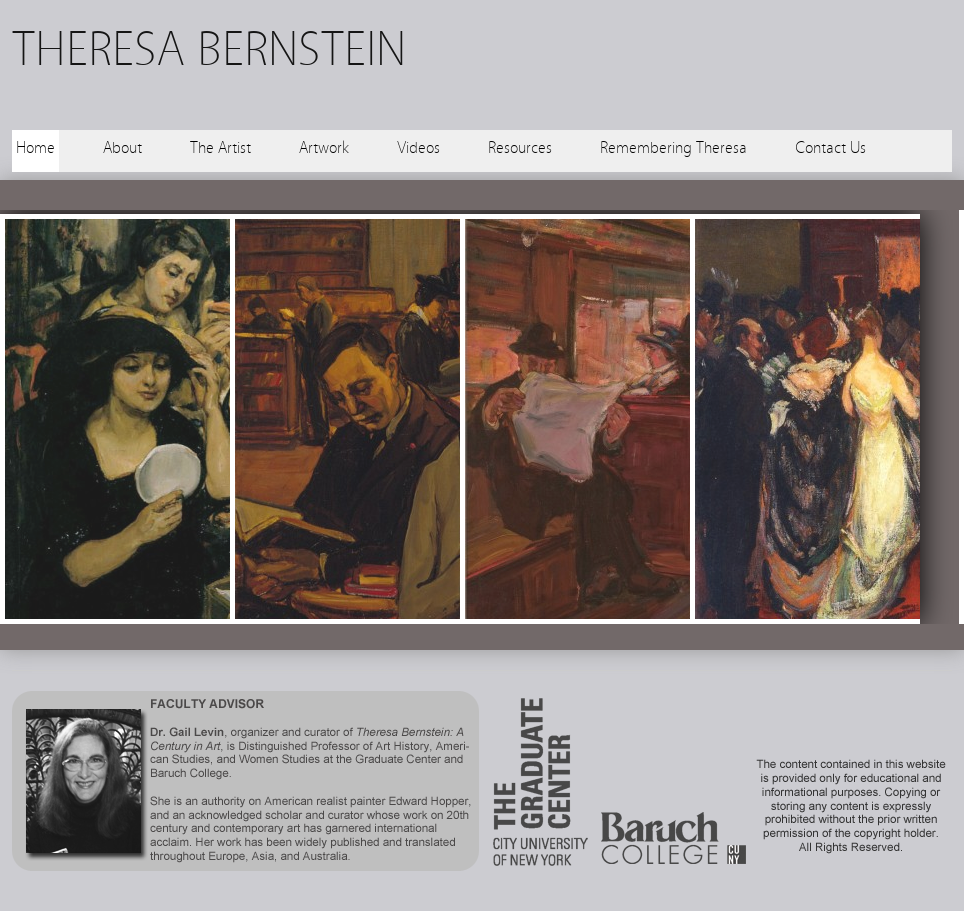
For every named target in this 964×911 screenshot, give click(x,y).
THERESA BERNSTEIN (209, 49)
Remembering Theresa (673, 147)
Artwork (324, 147)
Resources (520, 147)
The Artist (220, 147)
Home (35, 147)
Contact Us (830, 147)
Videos (418, 147)
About (122, 147)
